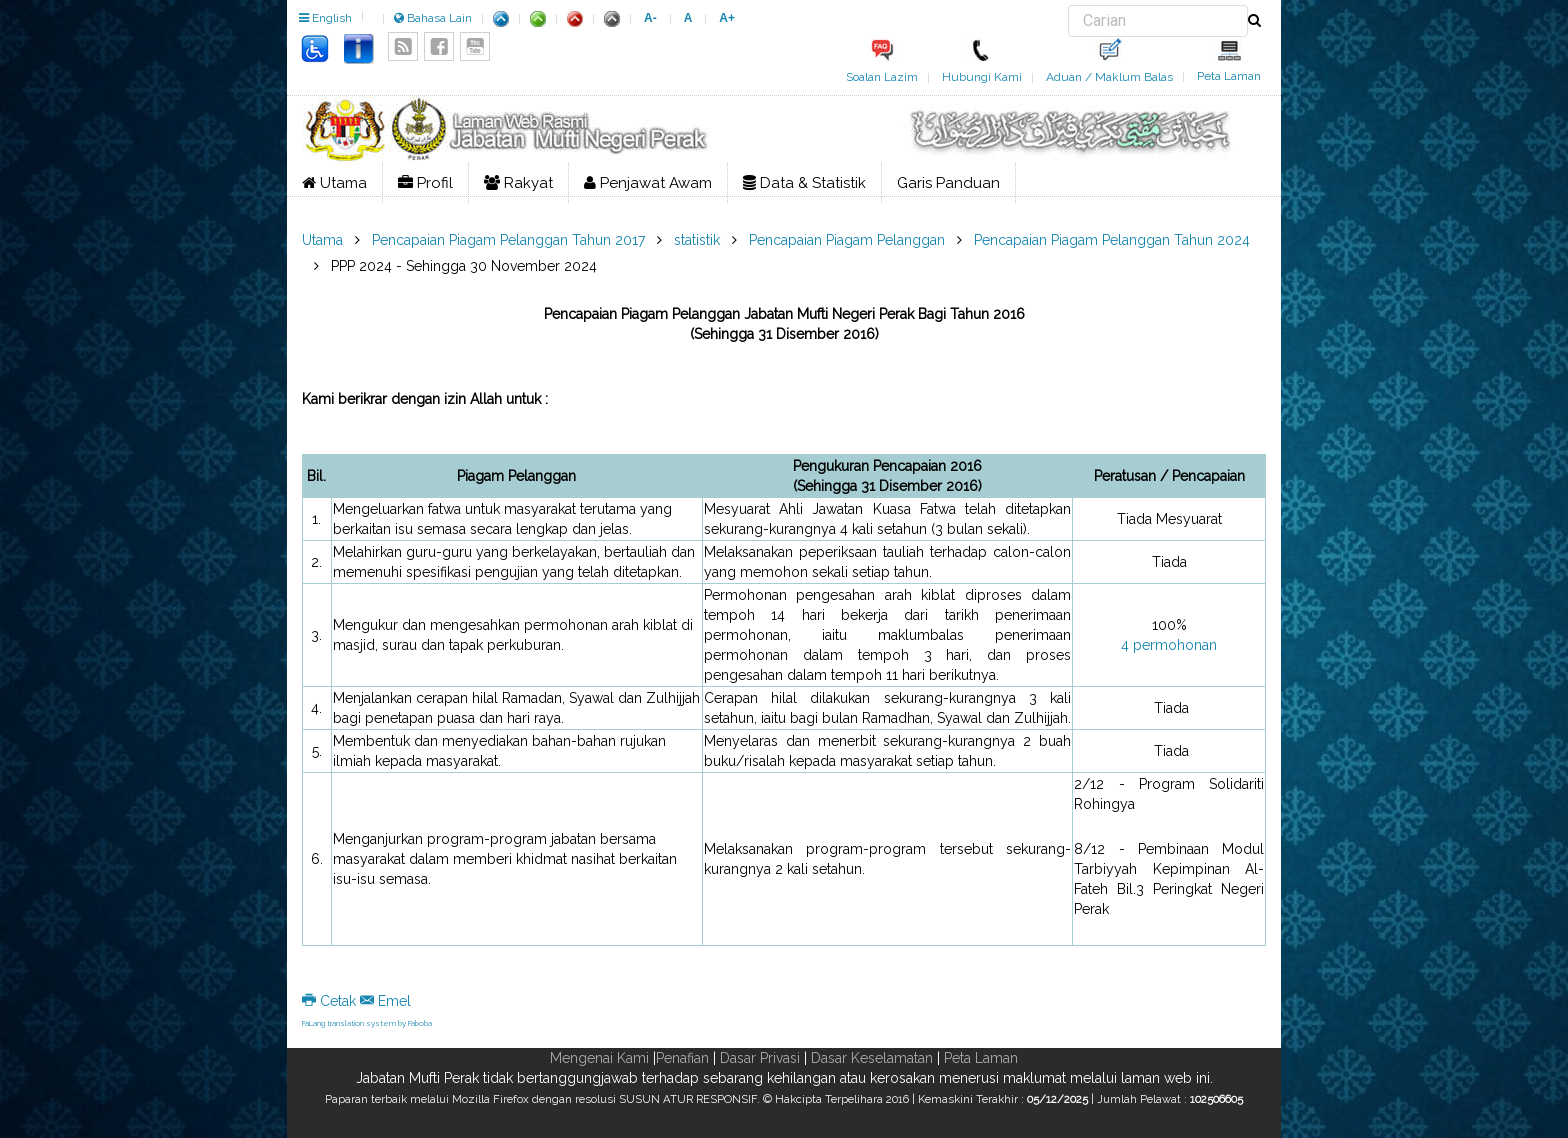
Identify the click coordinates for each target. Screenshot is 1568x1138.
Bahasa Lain (433, 18)
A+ (727, 18)
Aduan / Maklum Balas (1109, 77)
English (325, 18)
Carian (1068, 5)
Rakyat (518, 183)
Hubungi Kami (982, 77)
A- (650, 18)
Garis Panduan (948, 183)
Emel (385, 1001)
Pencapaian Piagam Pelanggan (847, 240)
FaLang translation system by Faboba (367, 1023)
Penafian (682, 1058)
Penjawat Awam (648, 183)
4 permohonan (1169, 645)
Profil (425, 183)
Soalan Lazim (882, 77)
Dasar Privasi (760, 1058)
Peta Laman (1229, 76)
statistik (697, 240)
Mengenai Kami (599, 1058)
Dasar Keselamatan (872, 1058)
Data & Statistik (804, 183)
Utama (334, 183)
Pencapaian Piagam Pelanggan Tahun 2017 (508, 240)
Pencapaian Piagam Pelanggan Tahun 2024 (1112, 240)
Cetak (331, 1001)
